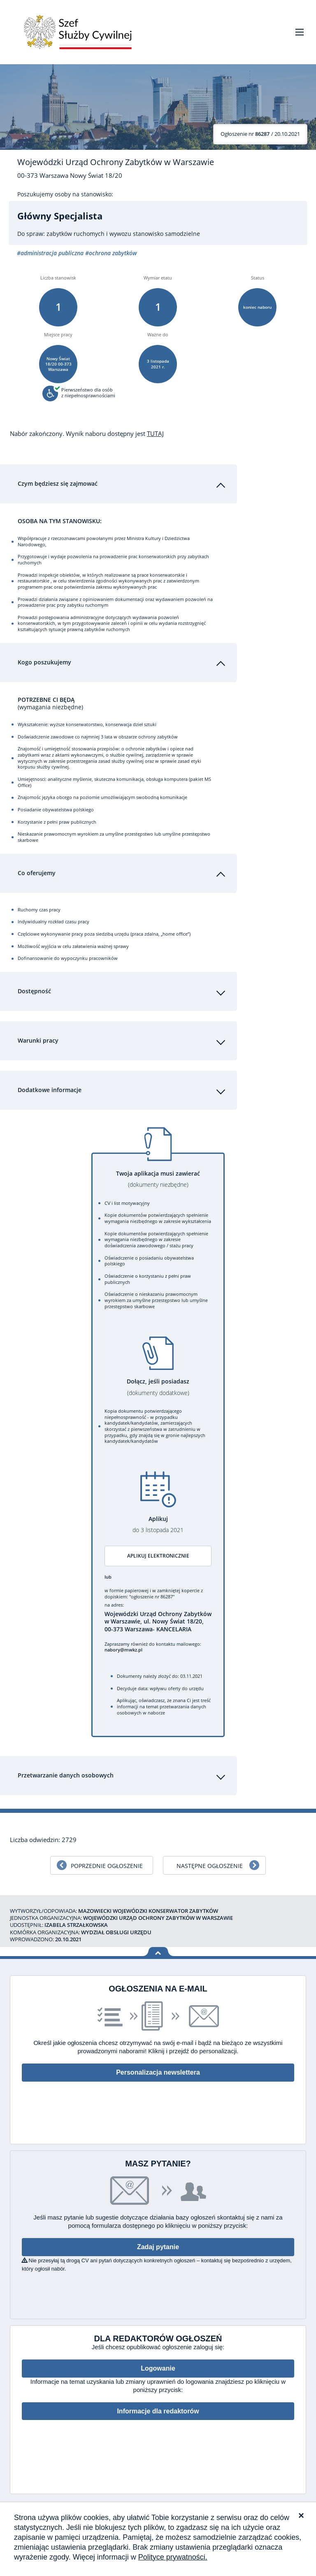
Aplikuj (158, 1524)
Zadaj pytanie (158, 2246)
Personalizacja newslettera (158, 2072)
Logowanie (158, 2368)
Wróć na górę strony (158, 1951)
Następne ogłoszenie (210, 1866)
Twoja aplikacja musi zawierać (158, 1179)
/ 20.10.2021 (260, 133)
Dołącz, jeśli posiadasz (158, 1387)
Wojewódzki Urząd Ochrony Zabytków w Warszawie (115, 162)
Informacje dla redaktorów (158, 2411)
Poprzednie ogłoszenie (107, 1866)
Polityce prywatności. (172, 2557)
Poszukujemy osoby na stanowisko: (65, 194)
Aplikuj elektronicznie (158, 1555)
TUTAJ (155, 433)
